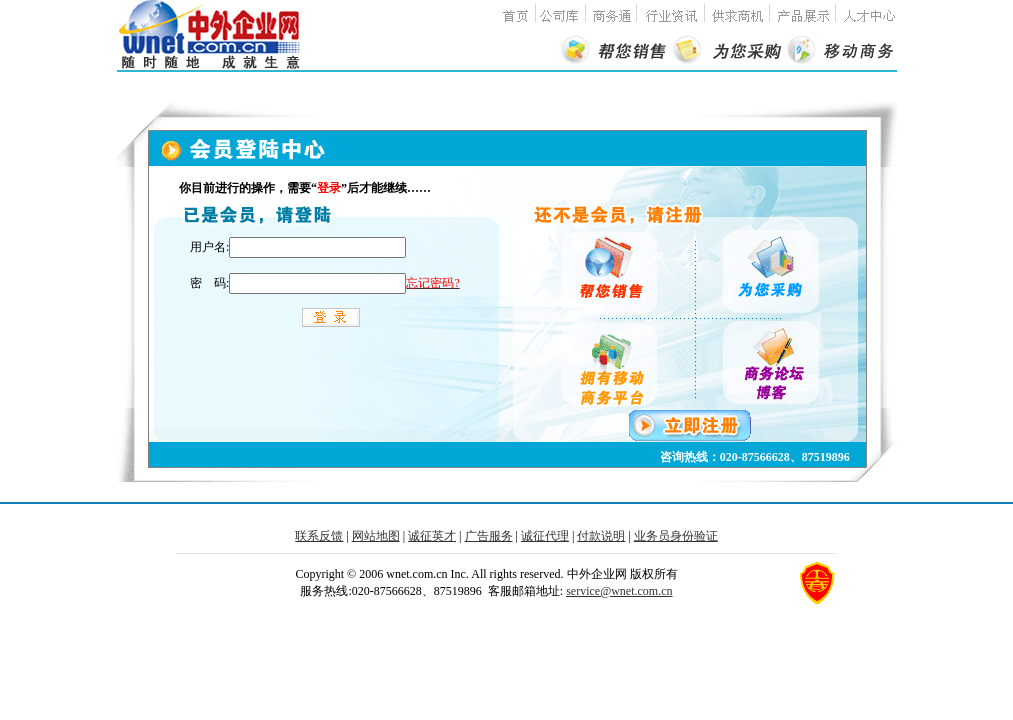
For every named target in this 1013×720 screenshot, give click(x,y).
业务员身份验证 (676, 536)
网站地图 (376, 536)
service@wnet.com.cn (619, 591)
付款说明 (601, 536)
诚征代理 (545, 536)
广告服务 (489, 536)
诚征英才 (432, 536)
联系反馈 (319, 536)
